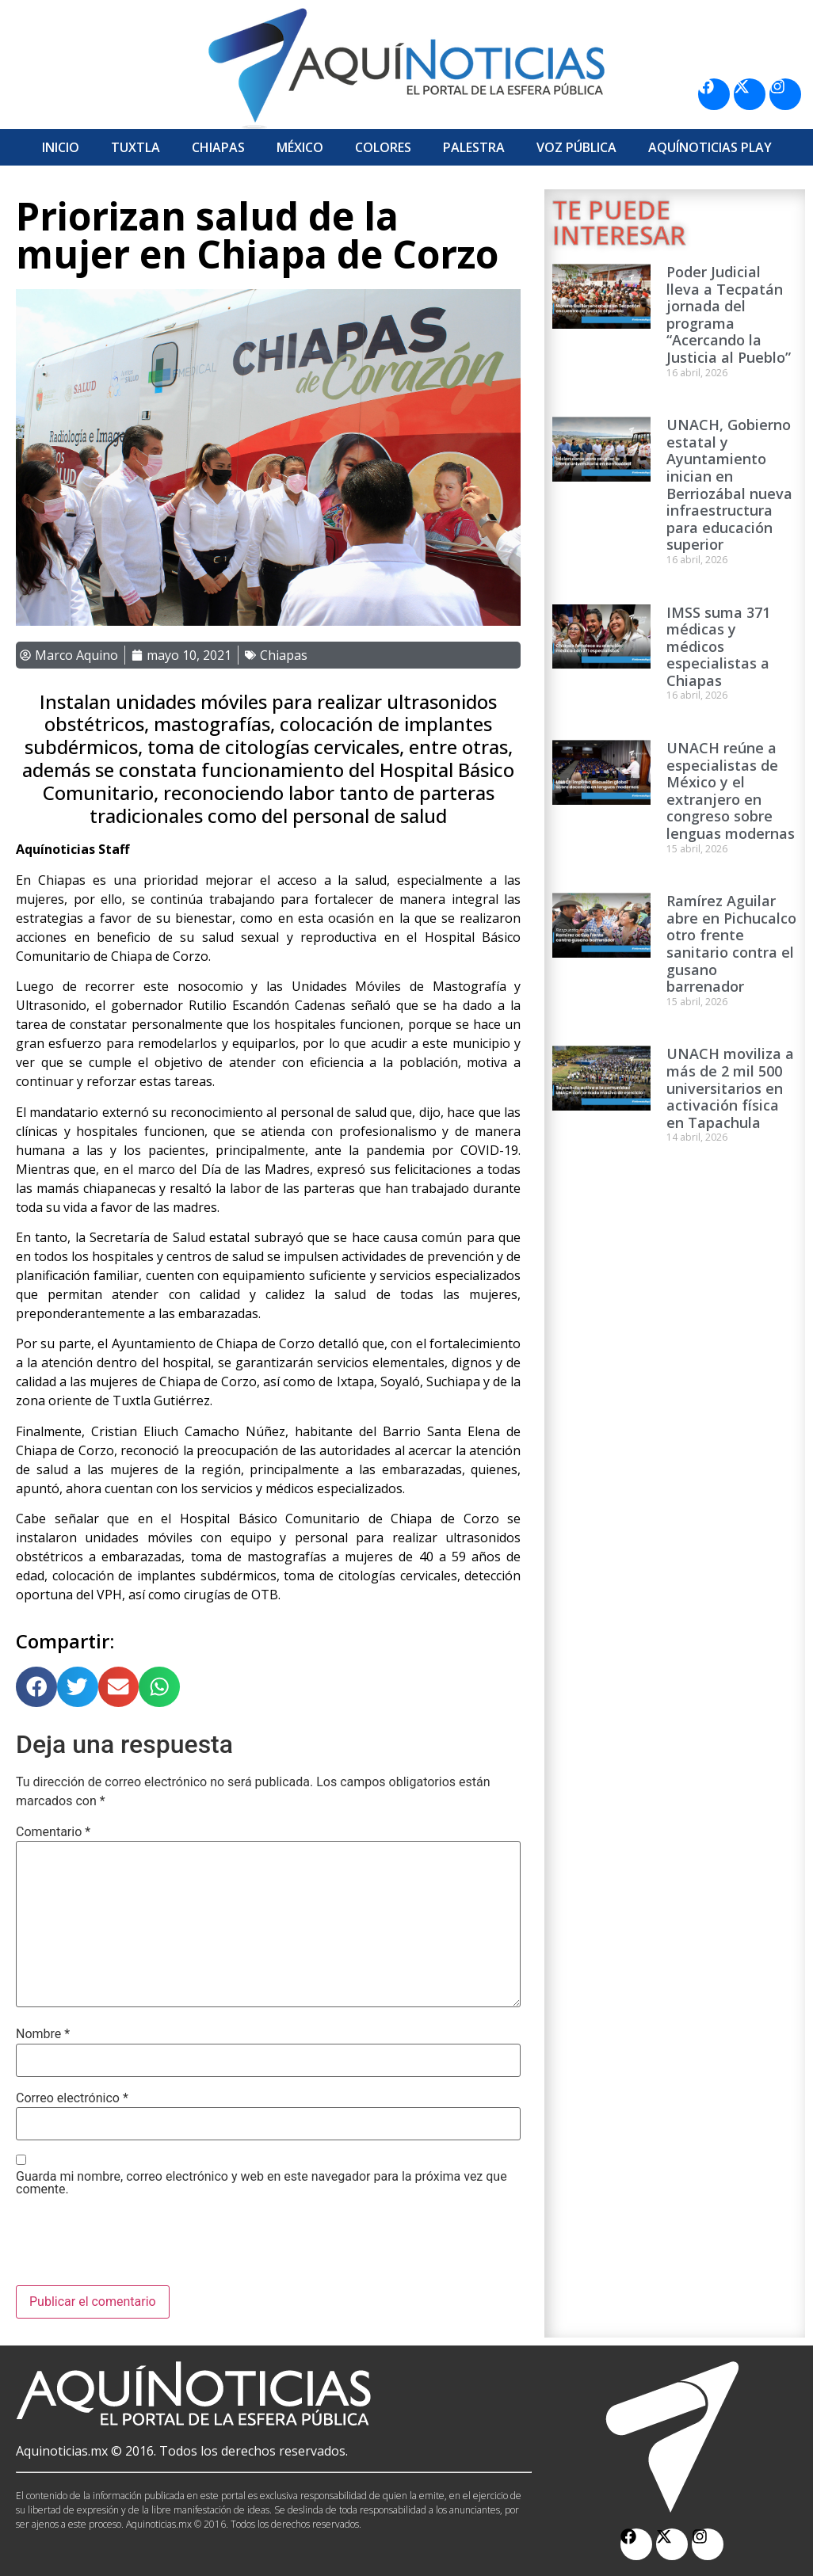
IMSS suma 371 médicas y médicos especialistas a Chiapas (718, 646)
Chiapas (218, 147)
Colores (383, 147)
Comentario (53, 1832)
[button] (36, 1687)
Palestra (474, 147)
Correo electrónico (72, 2098)
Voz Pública (576, 147)
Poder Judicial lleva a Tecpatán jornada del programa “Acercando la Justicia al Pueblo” (728, 314)
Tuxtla (135, 147)
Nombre (43, 2034)
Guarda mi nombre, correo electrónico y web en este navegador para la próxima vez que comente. (261, 2183)
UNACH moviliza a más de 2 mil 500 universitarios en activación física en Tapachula (730, 1087)
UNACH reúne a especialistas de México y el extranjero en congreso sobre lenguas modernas (730, 790)
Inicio (60, 147)
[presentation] (136, 2246)
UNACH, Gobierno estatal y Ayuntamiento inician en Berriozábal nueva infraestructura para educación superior (729, 484)
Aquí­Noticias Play (710, 147)
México (300, 147)
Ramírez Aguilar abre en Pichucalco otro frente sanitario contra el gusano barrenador (731, 943)
